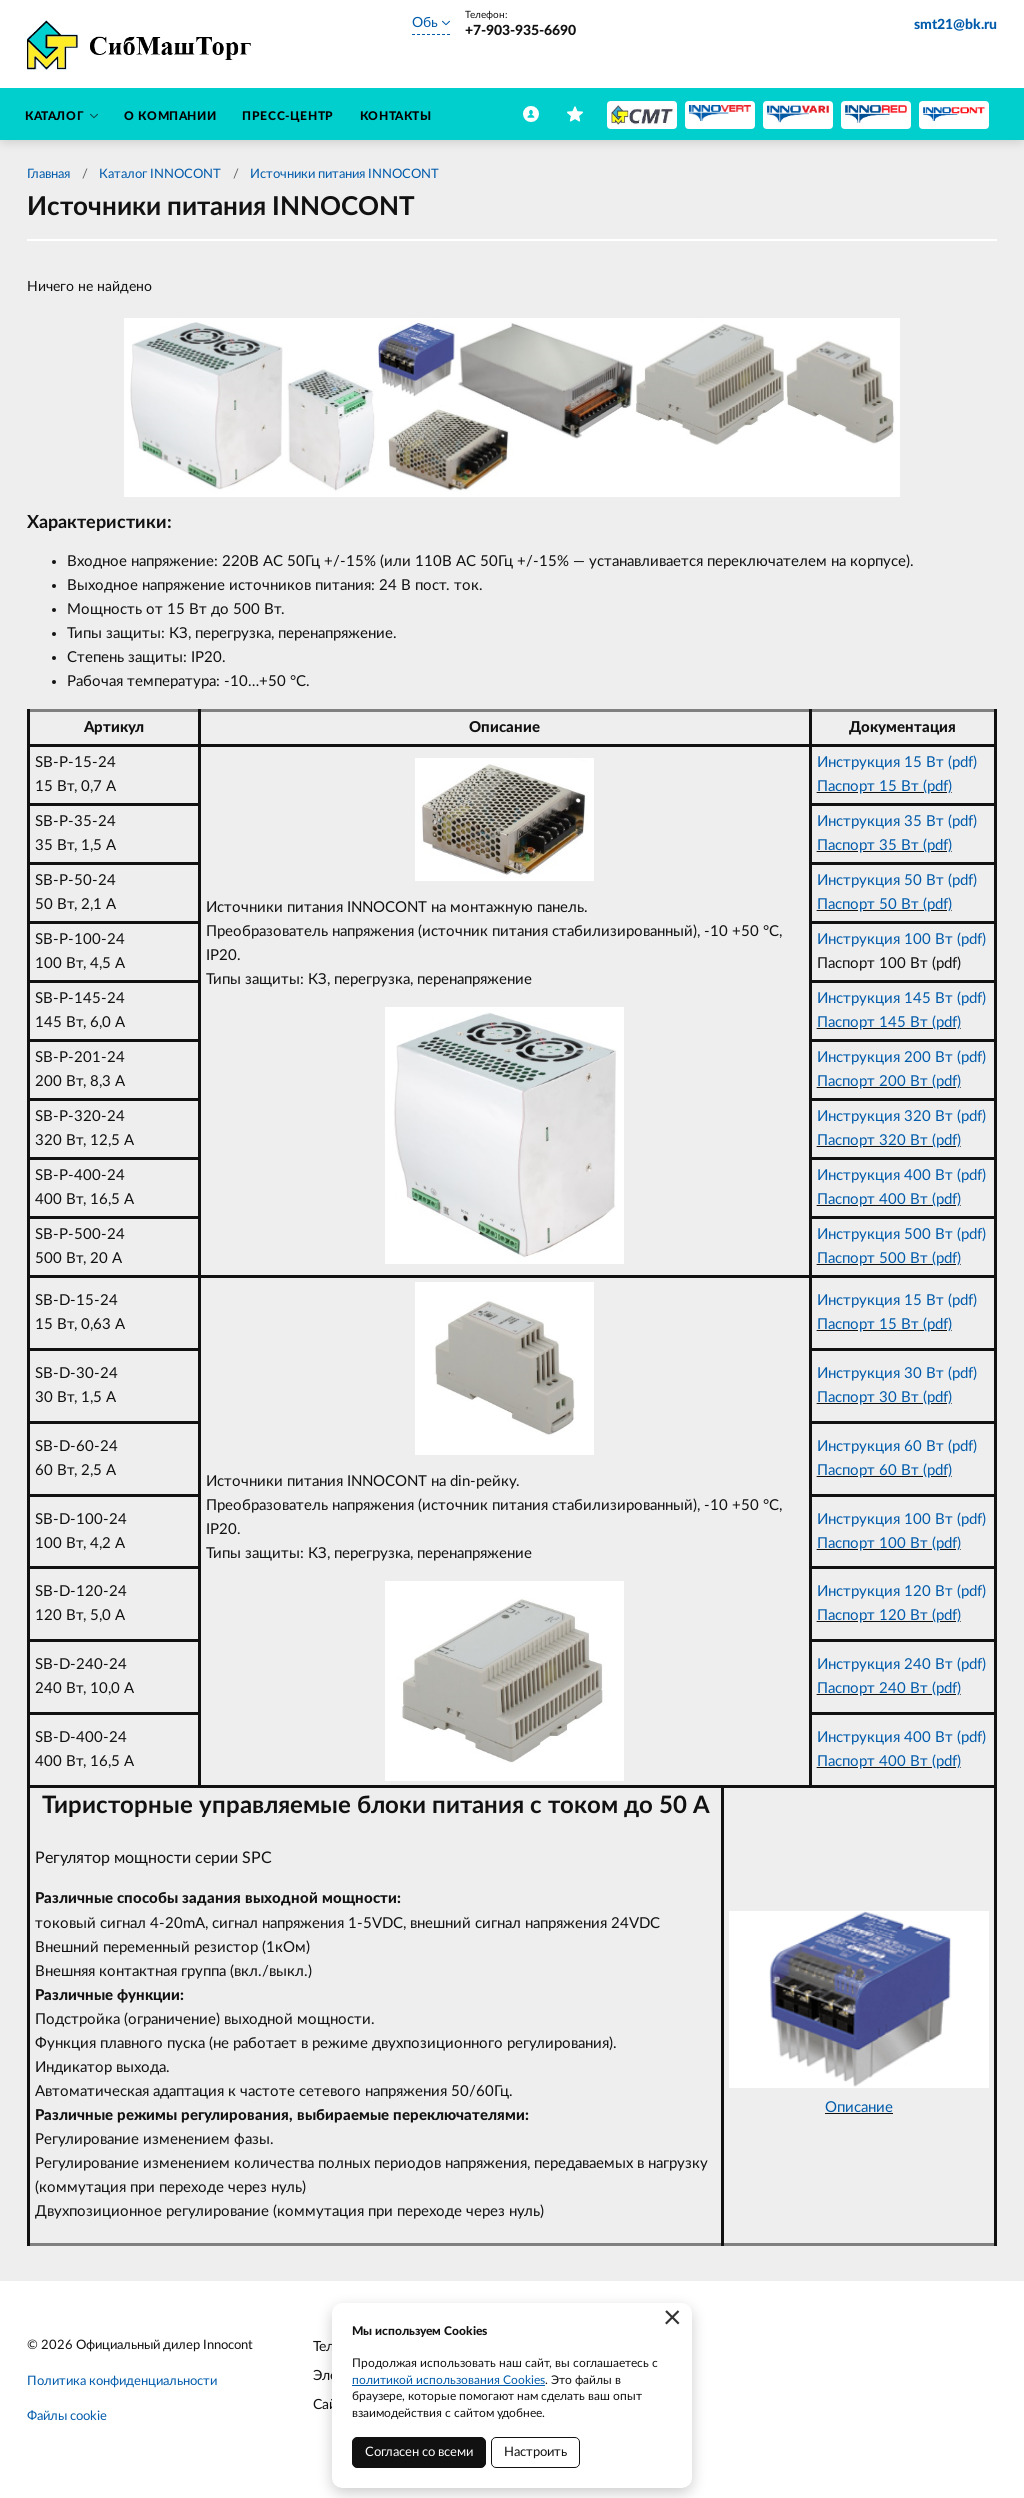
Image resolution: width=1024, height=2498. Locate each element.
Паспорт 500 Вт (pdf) (889, 1258)
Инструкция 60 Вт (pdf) (897, 1446)
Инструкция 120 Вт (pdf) (901, 1591)
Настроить (535, 2452)
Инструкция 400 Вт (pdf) (901, 1175)
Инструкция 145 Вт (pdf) (901, 998)
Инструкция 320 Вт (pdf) (901, 1116)
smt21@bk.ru (955, 25)
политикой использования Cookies (448, 2380)
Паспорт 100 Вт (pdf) (889, 1543)
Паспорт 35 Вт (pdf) (884, 845)
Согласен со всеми (419, 2452)
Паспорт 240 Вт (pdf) (889, 1688)
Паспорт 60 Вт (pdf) (884, 1470)
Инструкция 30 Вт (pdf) (897, 1373)
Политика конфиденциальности (122, 2381)
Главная (48, 174)
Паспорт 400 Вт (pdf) (889, 1199)
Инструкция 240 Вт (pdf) (901, 1664)
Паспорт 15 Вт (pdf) (884, 786)
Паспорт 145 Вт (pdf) (889, 1022)
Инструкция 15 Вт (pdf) (897, 762)
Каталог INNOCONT (160, 174)
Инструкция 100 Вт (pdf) (901, 939)
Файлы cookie (67, 2416)
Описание (859, 2107)
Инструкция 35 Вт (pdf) (897, 821)
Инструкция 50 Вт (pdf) (897, 880)
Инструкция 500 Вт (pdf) (901, 1234)
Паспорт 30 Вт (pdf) (884, 1397)
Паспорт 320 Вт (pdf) (889, 1140)
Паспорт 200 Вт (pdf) (889, 1081)
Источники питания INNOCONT (344, 174)
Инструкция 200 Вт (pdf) (901, 1057)
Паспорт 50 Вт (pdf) (884, 904)
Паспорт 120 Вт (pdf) (889, 1615)
